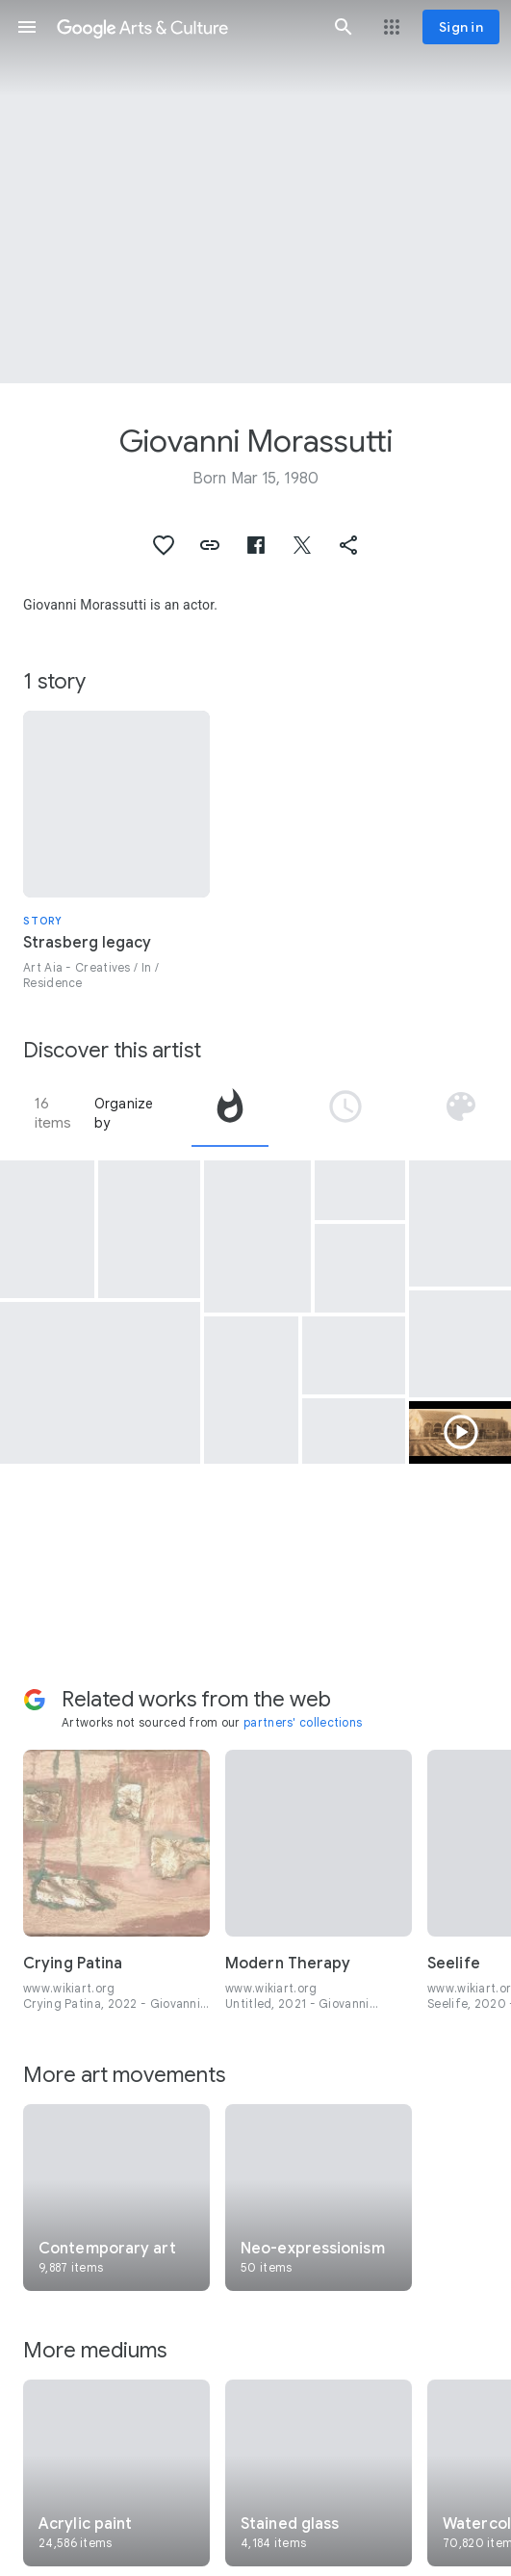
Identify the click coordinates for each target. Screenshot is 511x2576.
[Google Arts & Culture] (185, 27)
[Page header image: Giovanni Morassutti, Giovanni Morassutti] (255, 191)
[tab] (230, 1113)
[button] (27, 27)
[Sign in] (460, 27)
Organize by (124, 1113)
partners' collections (302, 1722)
